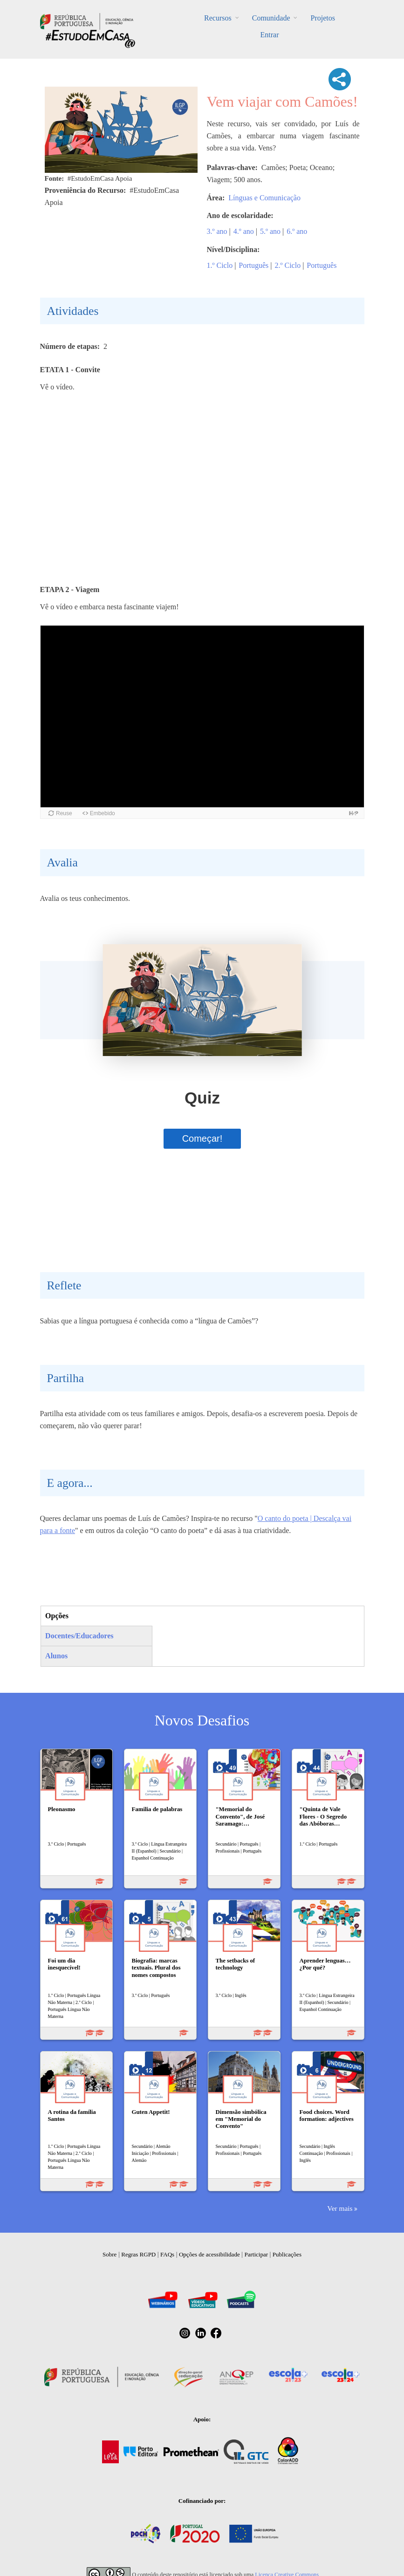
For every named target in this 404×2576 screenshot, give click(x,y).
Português (253, 265)
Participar (256, 2254)
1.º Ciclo (220, 265)
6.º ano (297, 231)
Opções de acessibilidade (209, 2254)
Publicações (287, 2254)
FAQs (167, 2254)
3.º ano (217, 231)
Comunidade (271, 18)
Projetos (322, 18)
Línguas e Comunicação (264, 198)
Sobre (109, 2254)
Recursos (218, 18)
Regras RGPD (138, 2254)
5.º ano (270, 231)
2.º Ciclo (288, 265)
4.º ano (243, 231)
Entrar (269, 35)
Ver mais (339, 2208)
